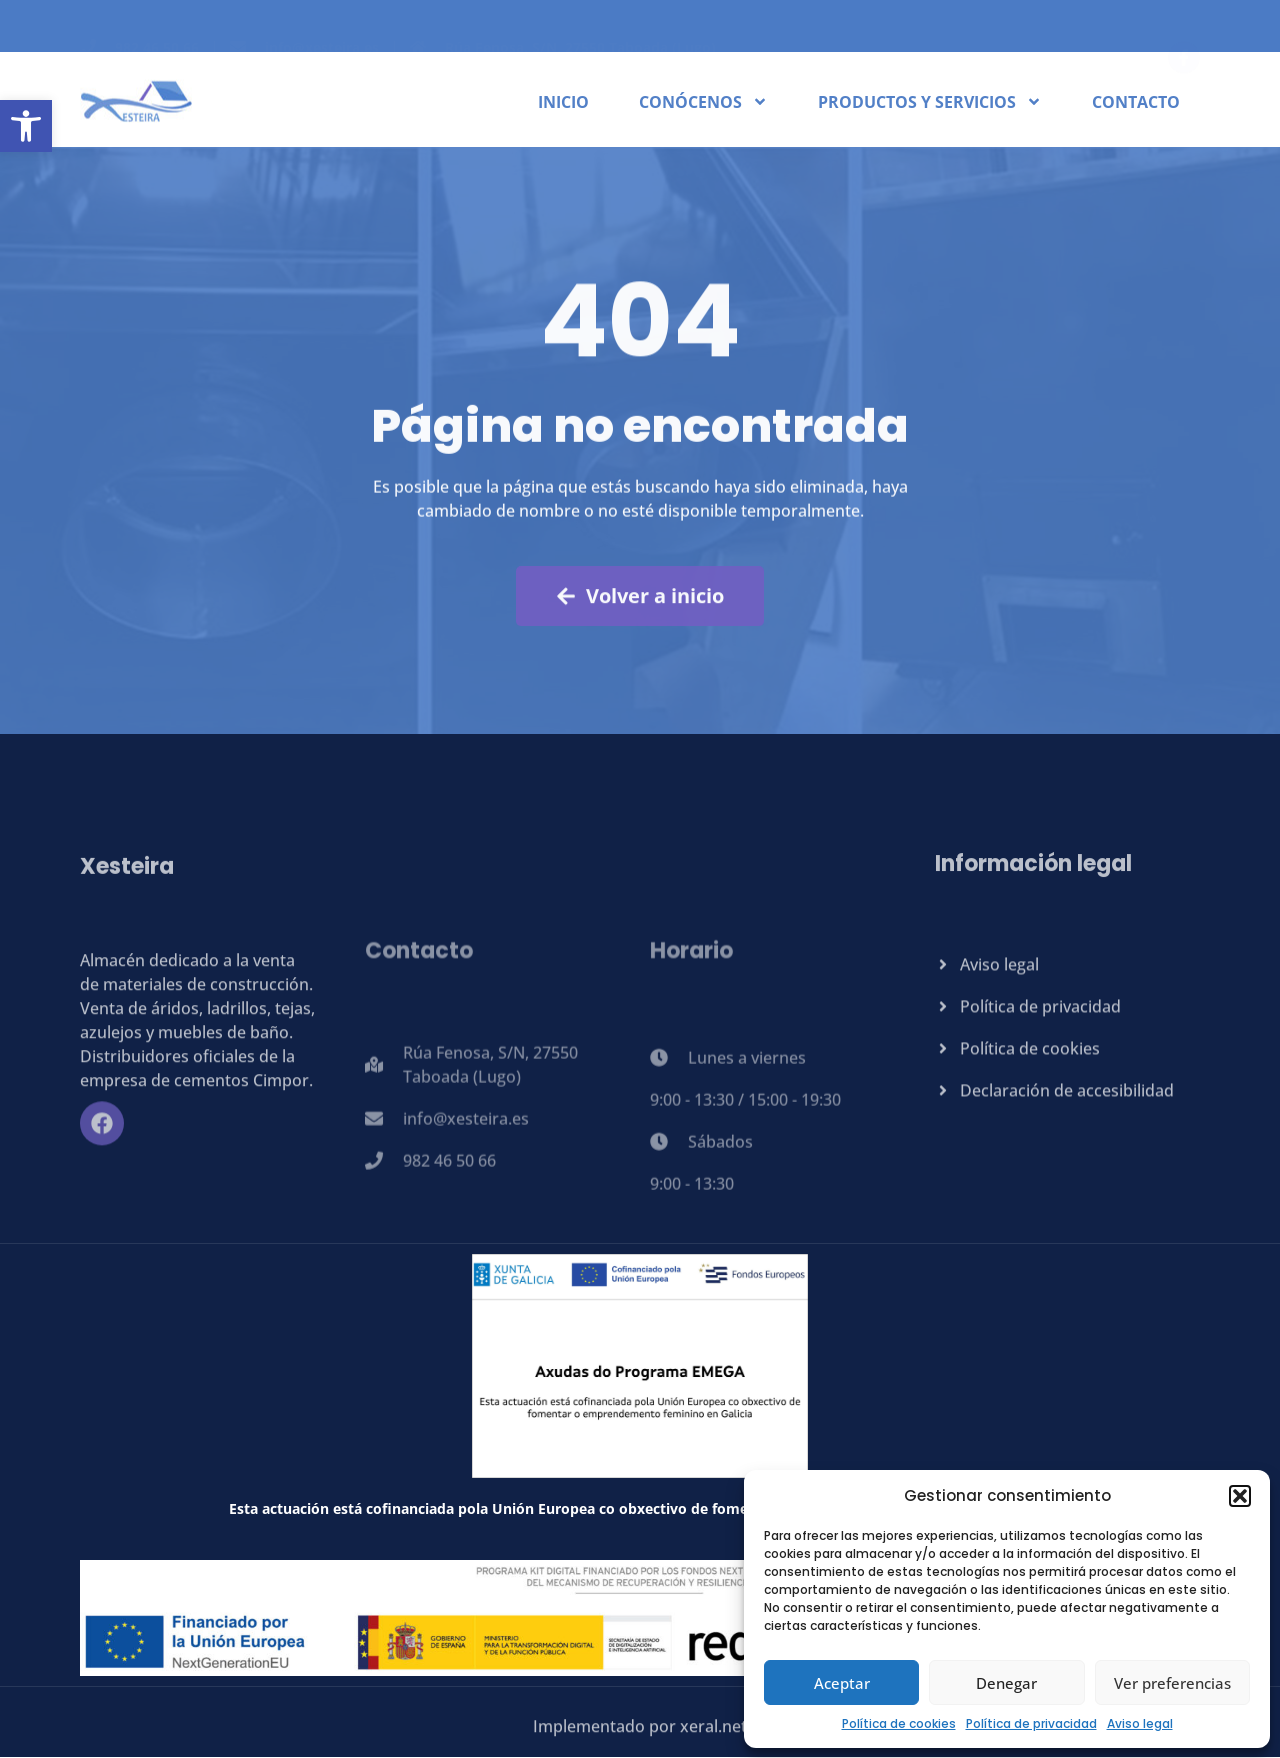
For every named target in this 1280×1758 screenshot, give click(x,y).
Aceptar (842, 1683)
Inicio (563, 106)
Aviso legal (1140, 1723)
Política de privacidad (1031, 1723)
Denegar (1006, 1683)
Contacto (1136, 106)
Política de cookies (899, 1723)
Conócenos (703, 106)
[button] (26, 126)
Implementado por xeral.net (640, 1734)
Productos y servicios (930, 106)
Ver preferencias (1172, 1683)
